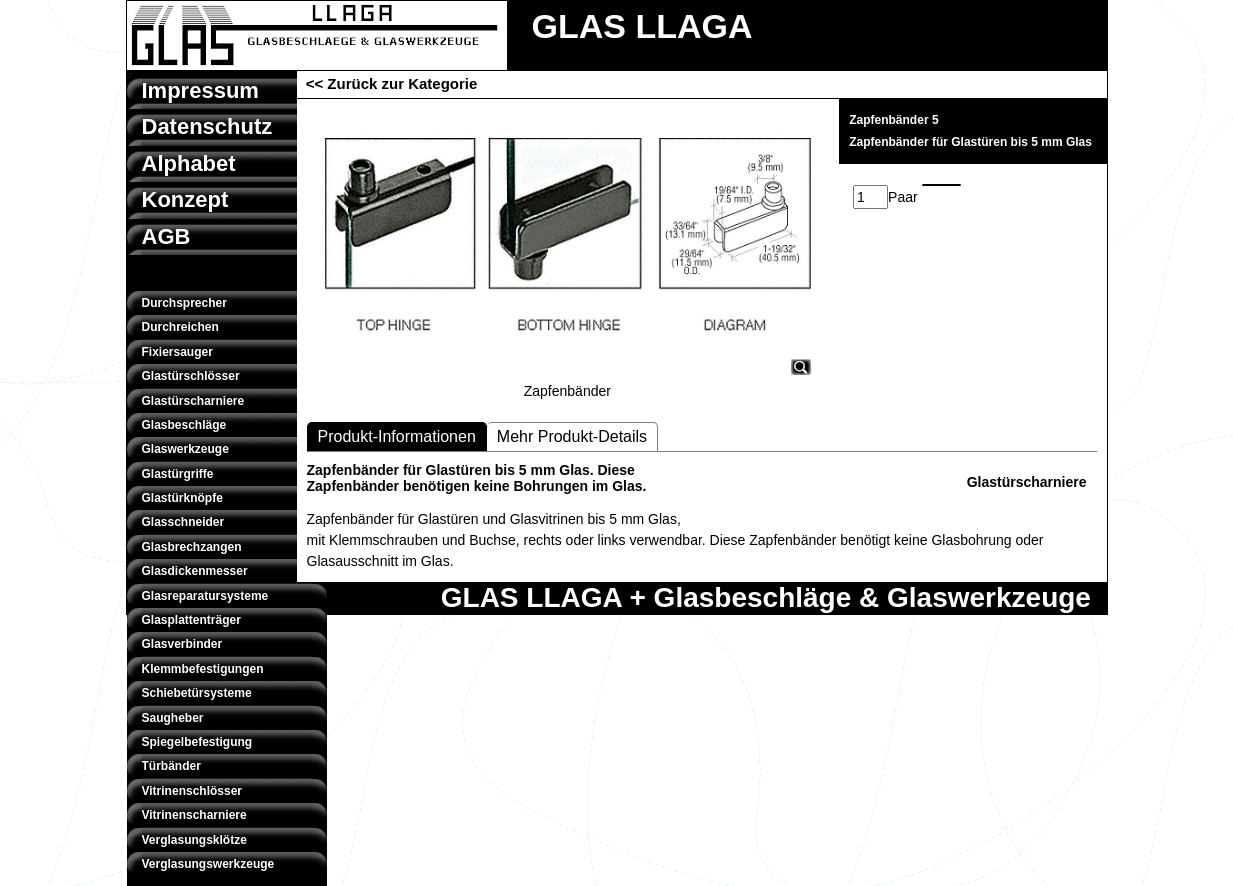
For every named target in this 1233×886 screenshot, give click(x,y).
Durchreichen (180, 327)
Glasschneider (183, 522)
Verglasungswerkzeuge (208, 864)
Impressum (200, 90)
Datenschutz (207, 126)
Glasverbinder (182, 644)
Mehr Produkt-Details (572, 436)
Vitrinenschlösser (192, 791)
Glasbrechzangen (192, 547)
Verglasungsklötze (194, 840)
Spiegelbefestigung (197, 742)
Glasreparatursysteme (205, 596)
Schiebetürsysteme (197, 693)
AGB (166, 236)
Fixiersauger (177, 352)
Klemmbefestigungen (203, 669)
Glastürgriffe (178, 474)
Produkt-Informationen (397, 436)
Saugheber (173, 718)
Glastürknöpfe (182, 498)
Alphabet (189, 163)
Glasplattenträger (191, 620)
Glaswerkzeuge (185, 449)
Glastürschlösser (191, 376)
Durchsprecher (184, 303)
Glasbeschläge (184, 425)
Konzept (185, 199)
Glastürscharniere (193, 401)
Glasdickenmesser (195, 571)
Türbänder (171, 766)
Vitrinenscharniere (194, 815)
